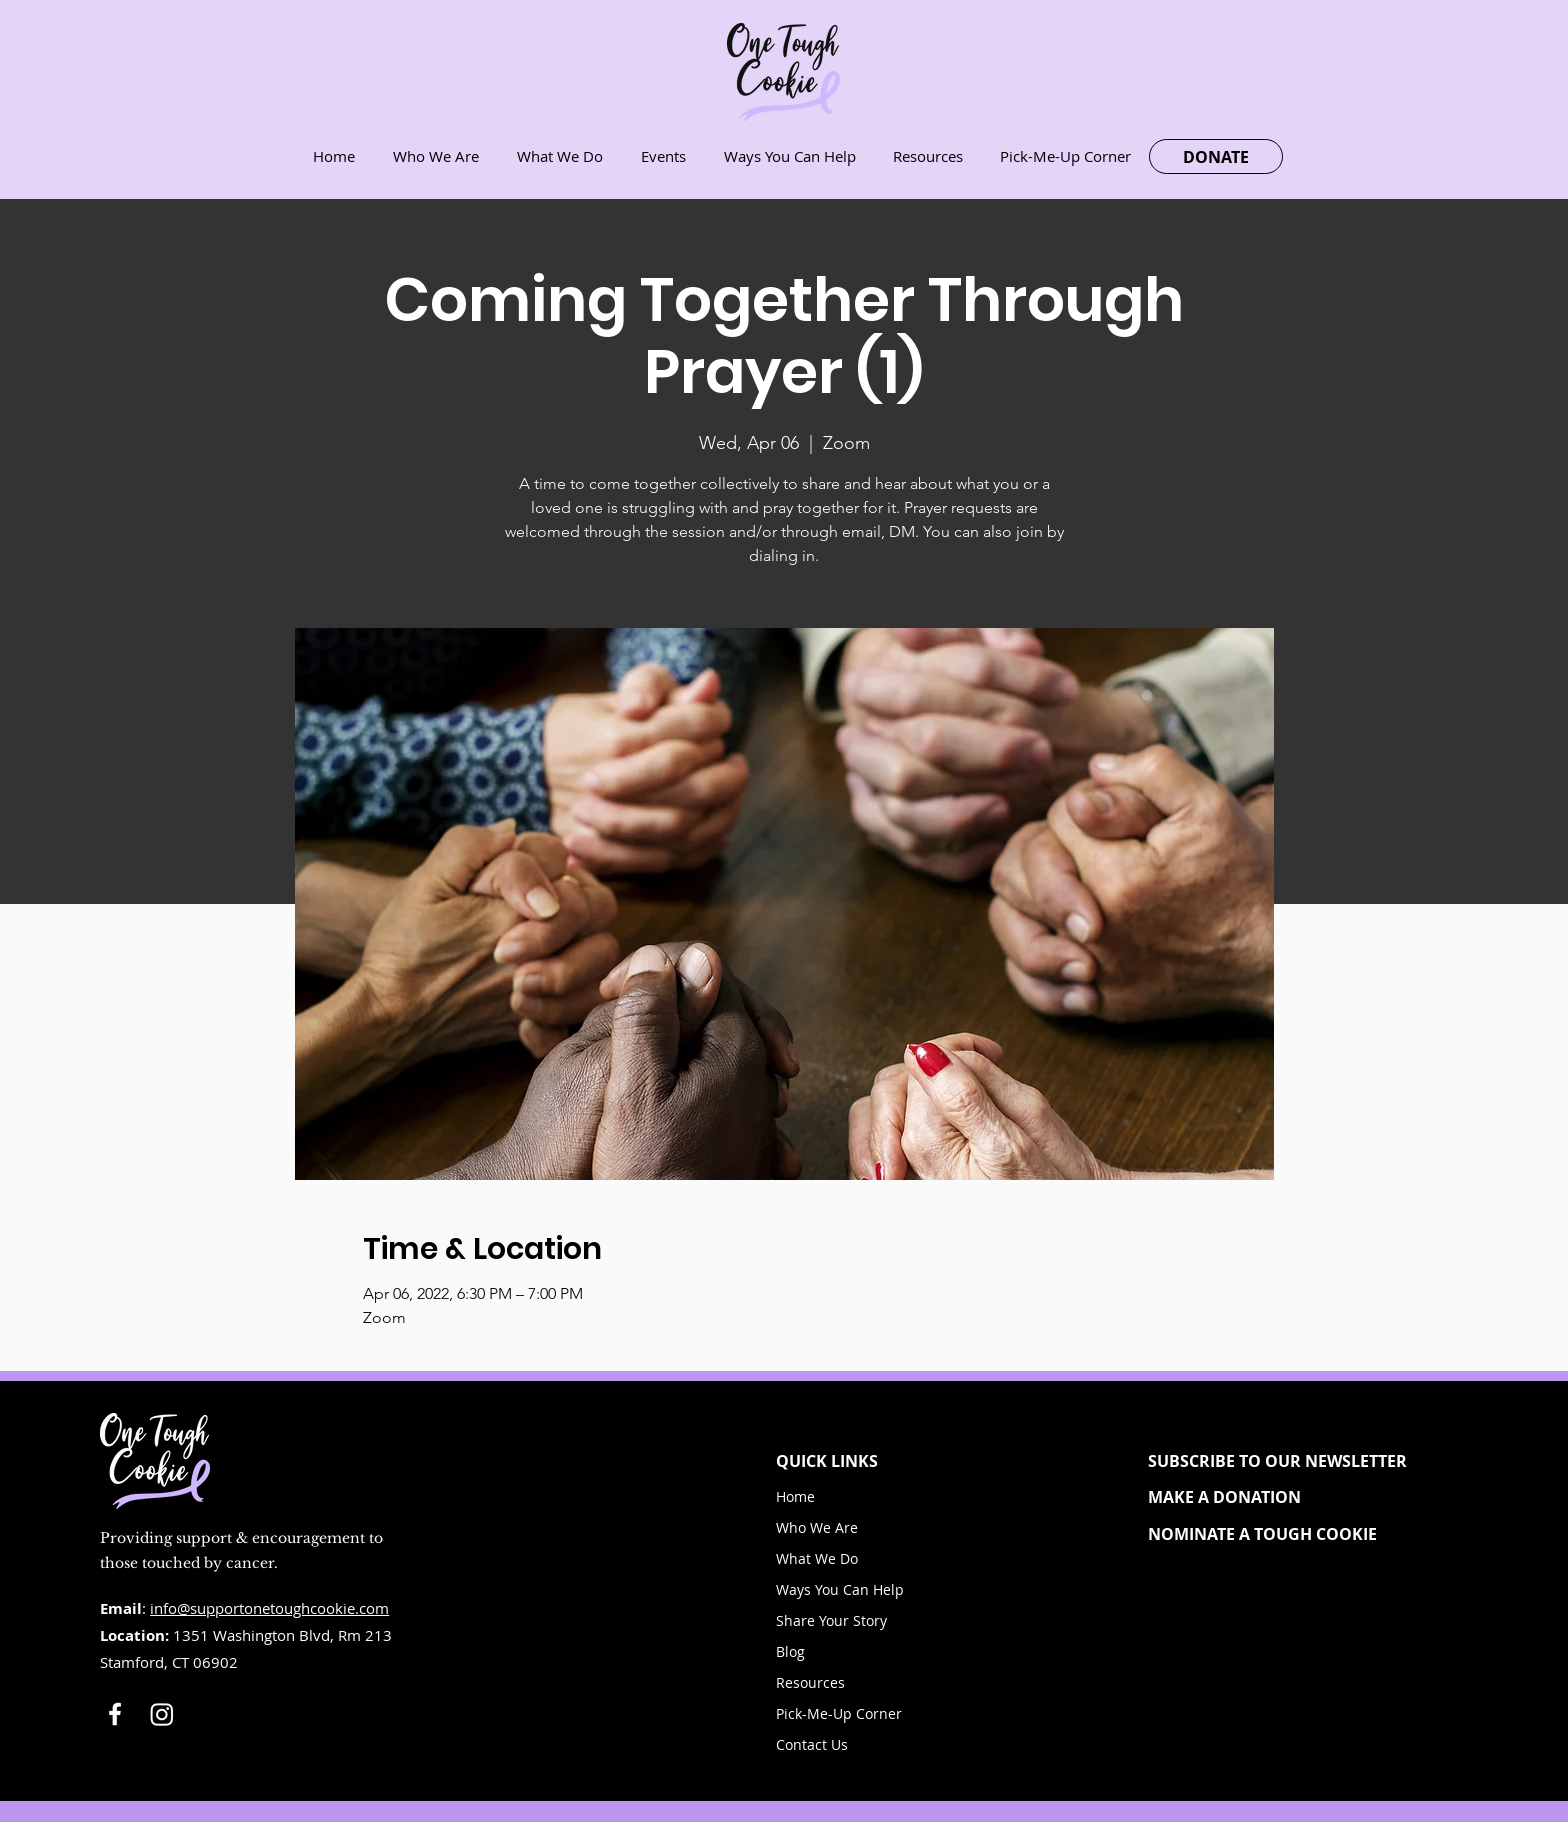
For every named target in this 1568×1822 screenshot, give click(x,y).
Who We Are (817, 1527)
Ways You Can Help (840, 1589)
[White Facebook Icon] (115, 1714)
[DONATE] (1216, 156)
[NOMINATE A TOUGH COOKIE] (1294, 1534)
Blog (790, 1651)
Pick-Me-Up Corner (839, 1713)
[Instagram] (162, 1714)
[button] (1294, 1461)
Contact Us (812, 1744)
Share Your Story (831, 1620)
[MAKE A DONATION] (1294, 1497)
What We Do (817, 1558)
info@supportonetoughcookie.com (269, 1608)
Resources (810, 1682)
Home (795, 1496)
